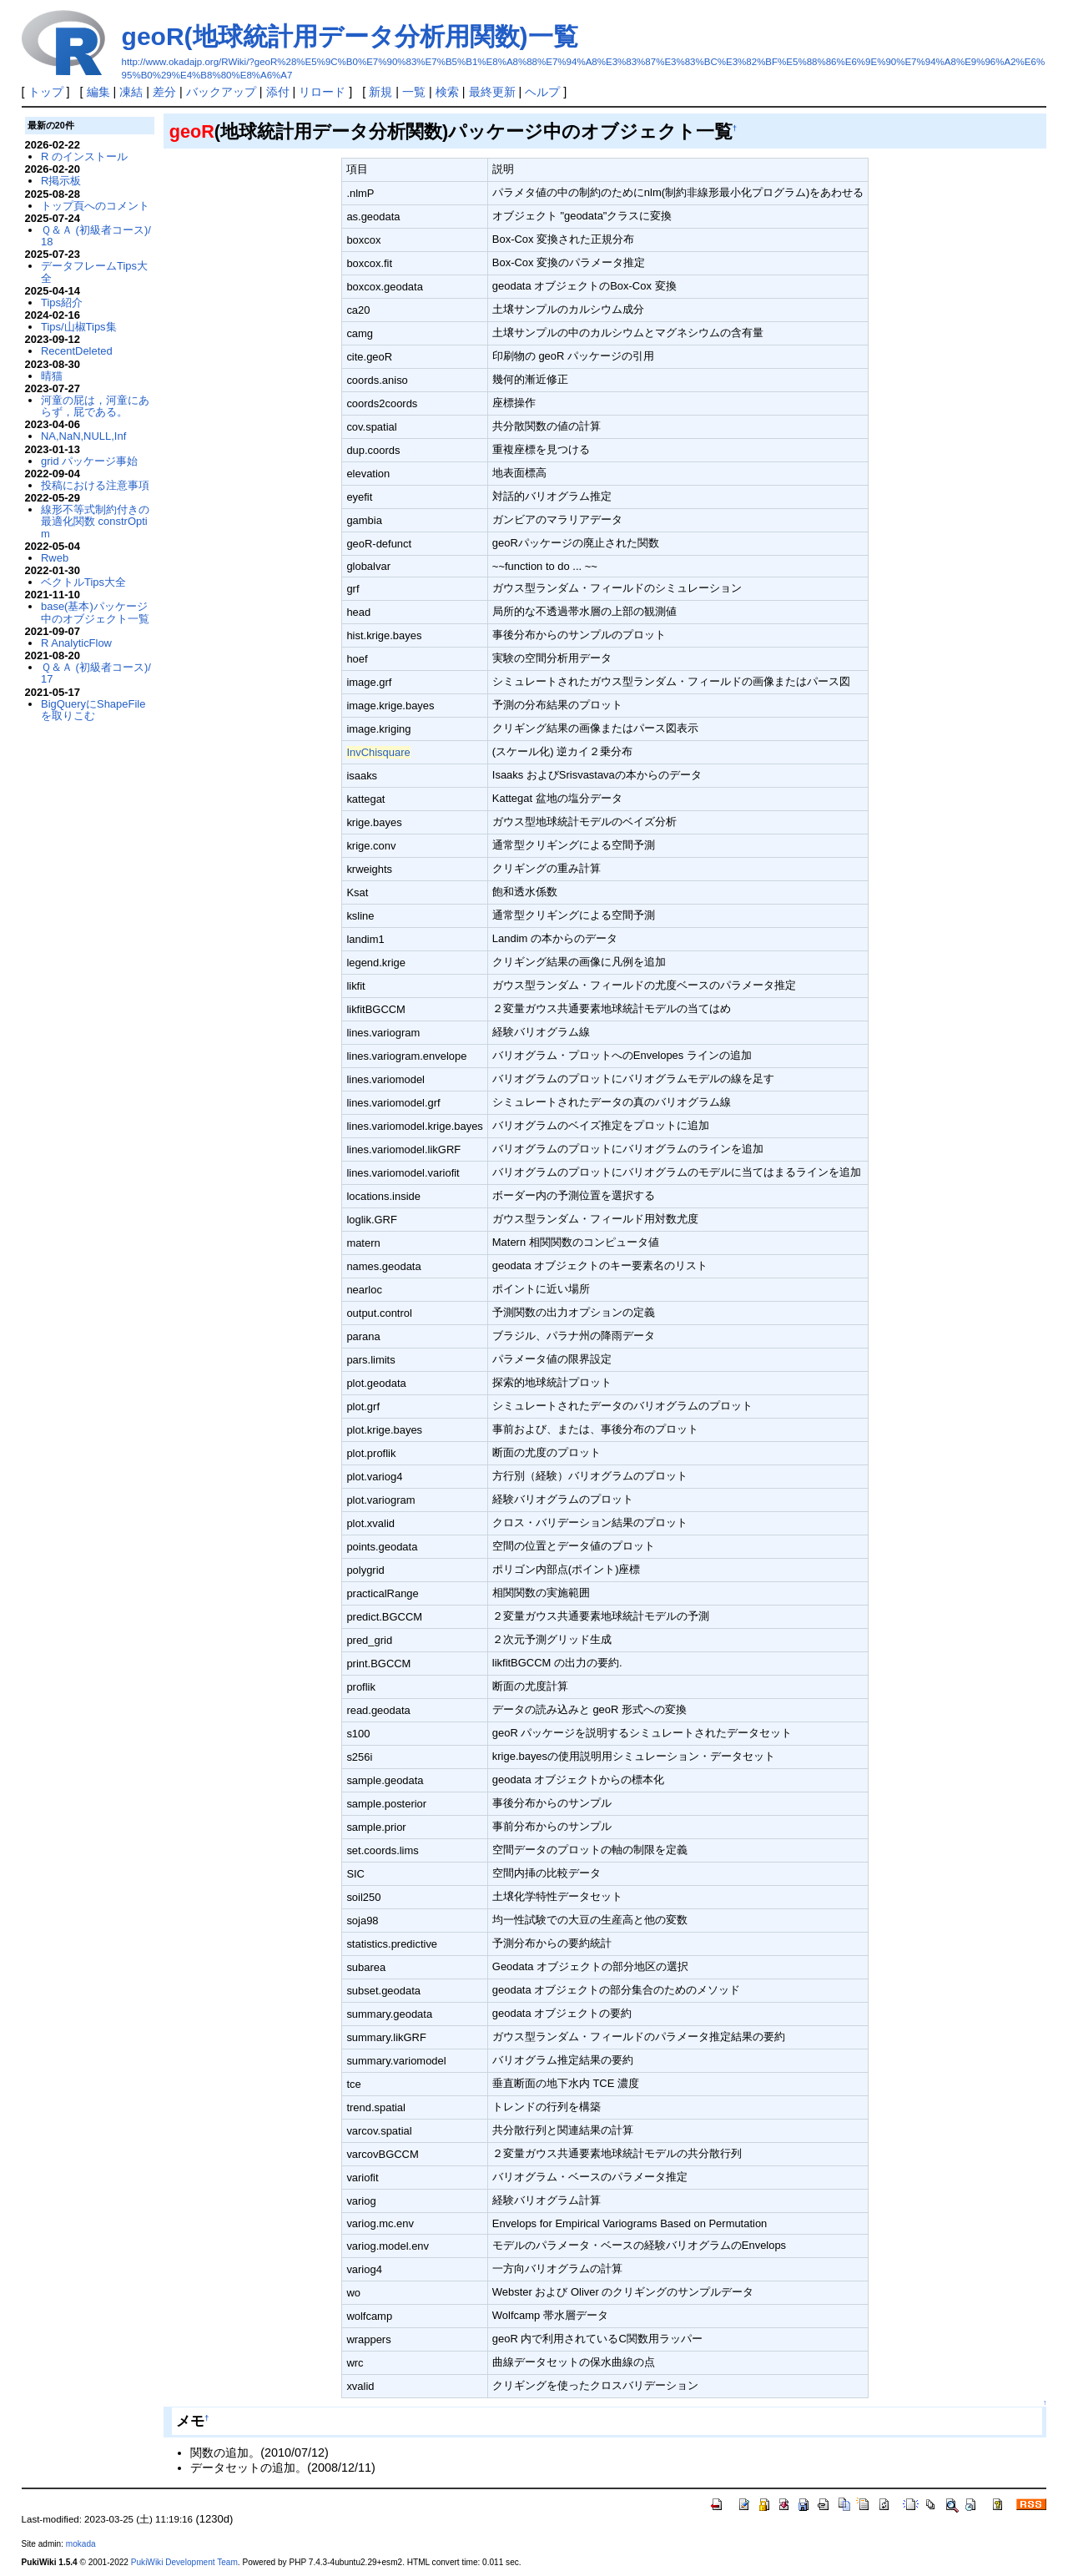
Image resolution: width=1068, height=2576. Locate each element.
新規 (380, 91)
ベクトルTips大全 (83, 582)
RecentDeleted (77, 351)
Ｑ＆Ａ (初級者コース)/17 (96, 673)
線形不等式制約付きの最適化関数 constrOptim (95, 521)
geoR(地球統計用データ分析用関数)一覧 (350, 36)
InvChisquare (378, 752)
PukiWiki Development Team (184, 2562)
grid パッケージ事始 (89, 461)
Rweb (54, 558)
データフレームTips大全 (94, 272)
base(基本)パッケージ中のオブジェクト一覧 (95, 612)
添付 (278, 91)
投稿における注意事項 (95, 485)
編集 (98, 91)
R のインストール (84, 156)
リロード (322, 91)
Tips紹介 (62, 302)
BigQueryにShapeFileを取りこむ (93, 710)
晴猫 (52, 376)
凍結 (131, 91)
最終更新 (492, 91)
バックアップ (221, 91)
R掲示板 (61, 180)
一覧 (414, 91)
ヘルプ (542, 91)
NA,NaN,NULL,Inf (83, 436)
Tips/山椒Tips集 (79, 326)
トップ (45, 91)
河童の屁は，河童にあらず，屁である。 (95, 406)
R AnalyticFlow (76, 643)
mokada (81, 2543)
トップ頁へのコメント (95, 205)
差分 (164, 91)
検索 (447, 91)
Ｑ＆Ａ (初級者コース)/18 (96, 236)
